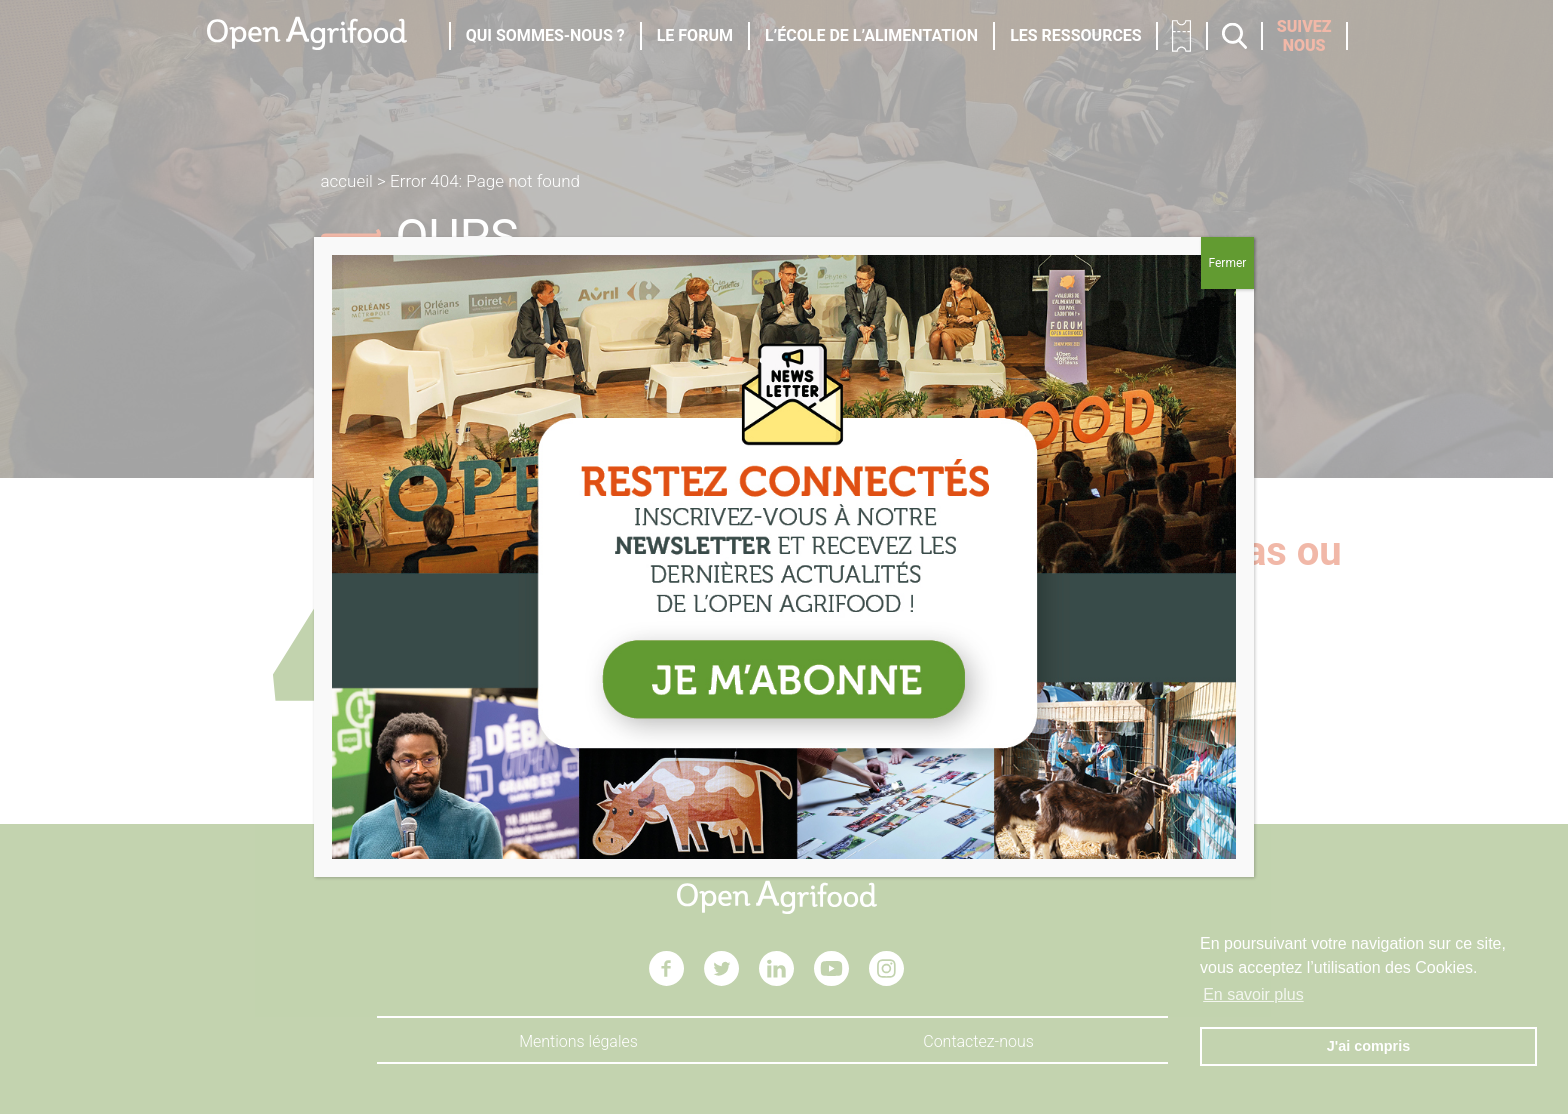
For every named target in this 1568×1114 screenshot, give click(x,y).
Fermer (1227, 263)
